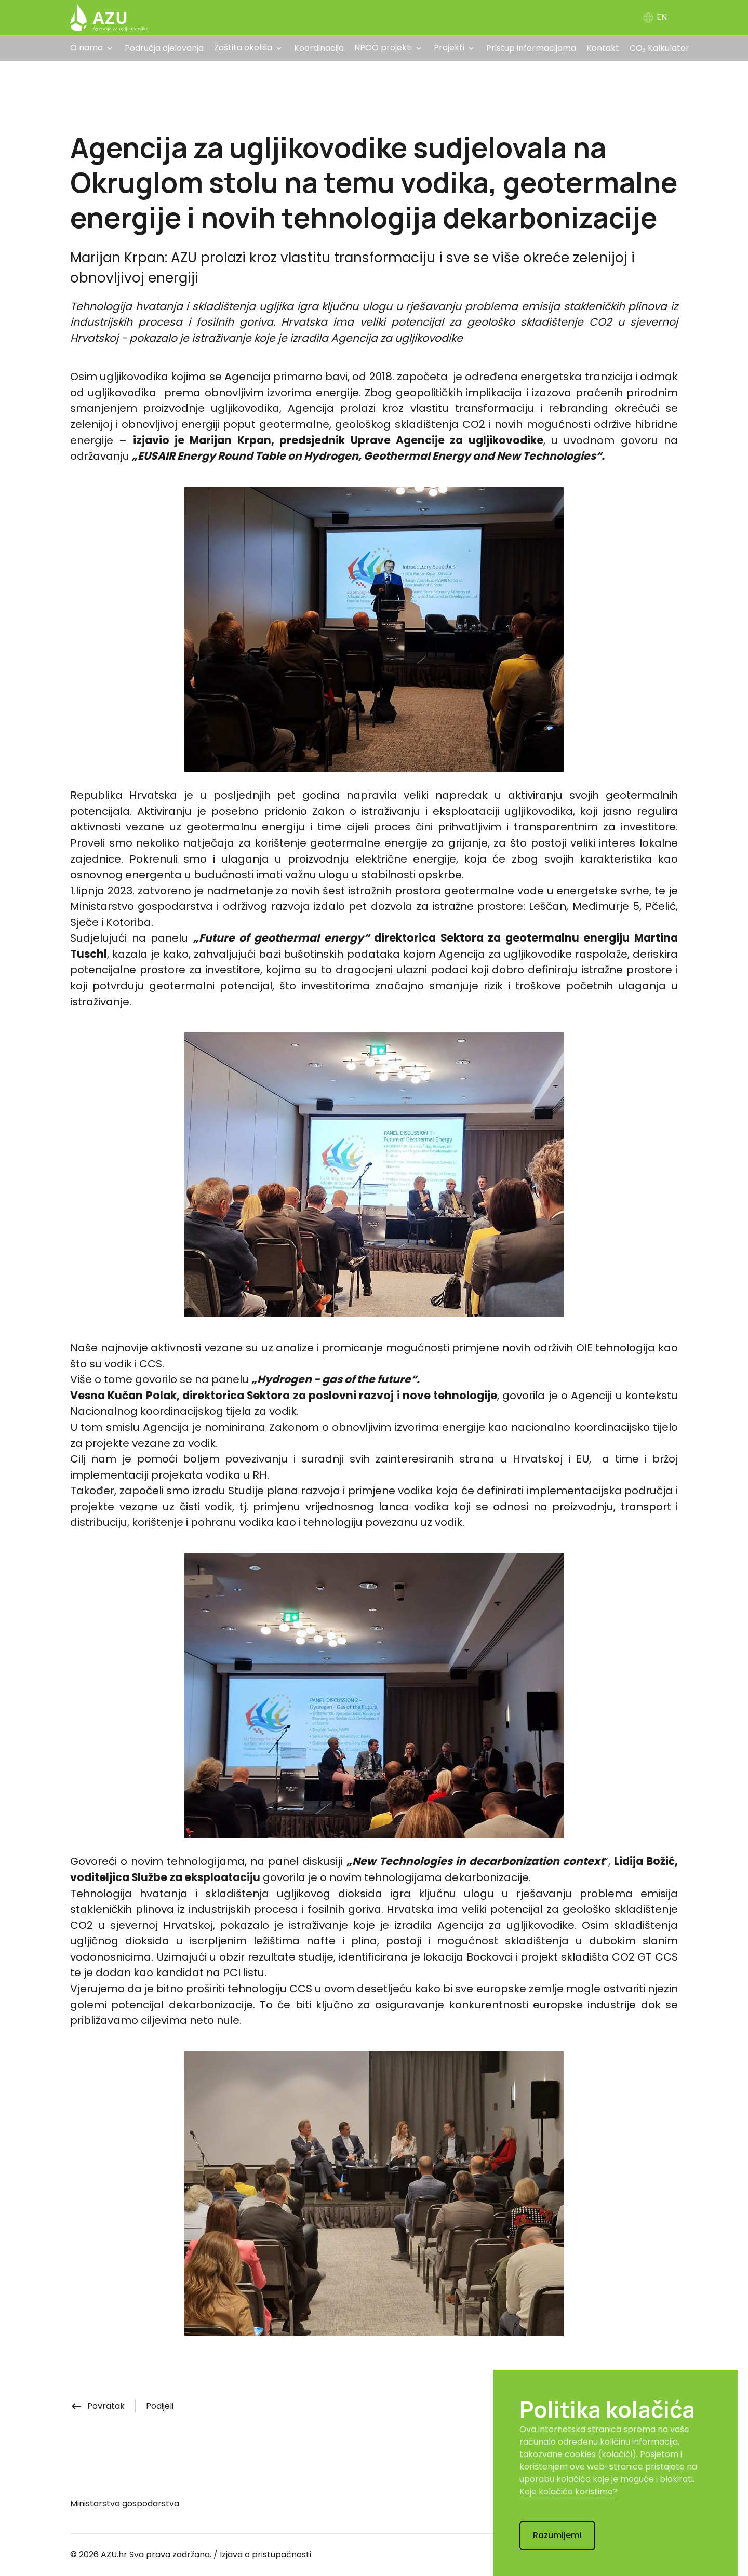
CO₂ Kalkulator (659, 48)
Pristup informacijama (531, 48)
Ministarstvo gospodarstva (124, 2504)
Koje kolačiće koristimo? (568, 2492)
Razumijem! (557, 2535)
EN (654, 17)
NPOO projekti (383, 47)
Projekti (449, 47)
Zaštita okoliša (243, 47)
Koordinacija (319, 48)
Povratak (97, 2406)
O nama (86, 47)
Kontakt (602, 48)
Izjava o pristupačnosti (265, 2554)
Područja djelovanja (164, 48)
